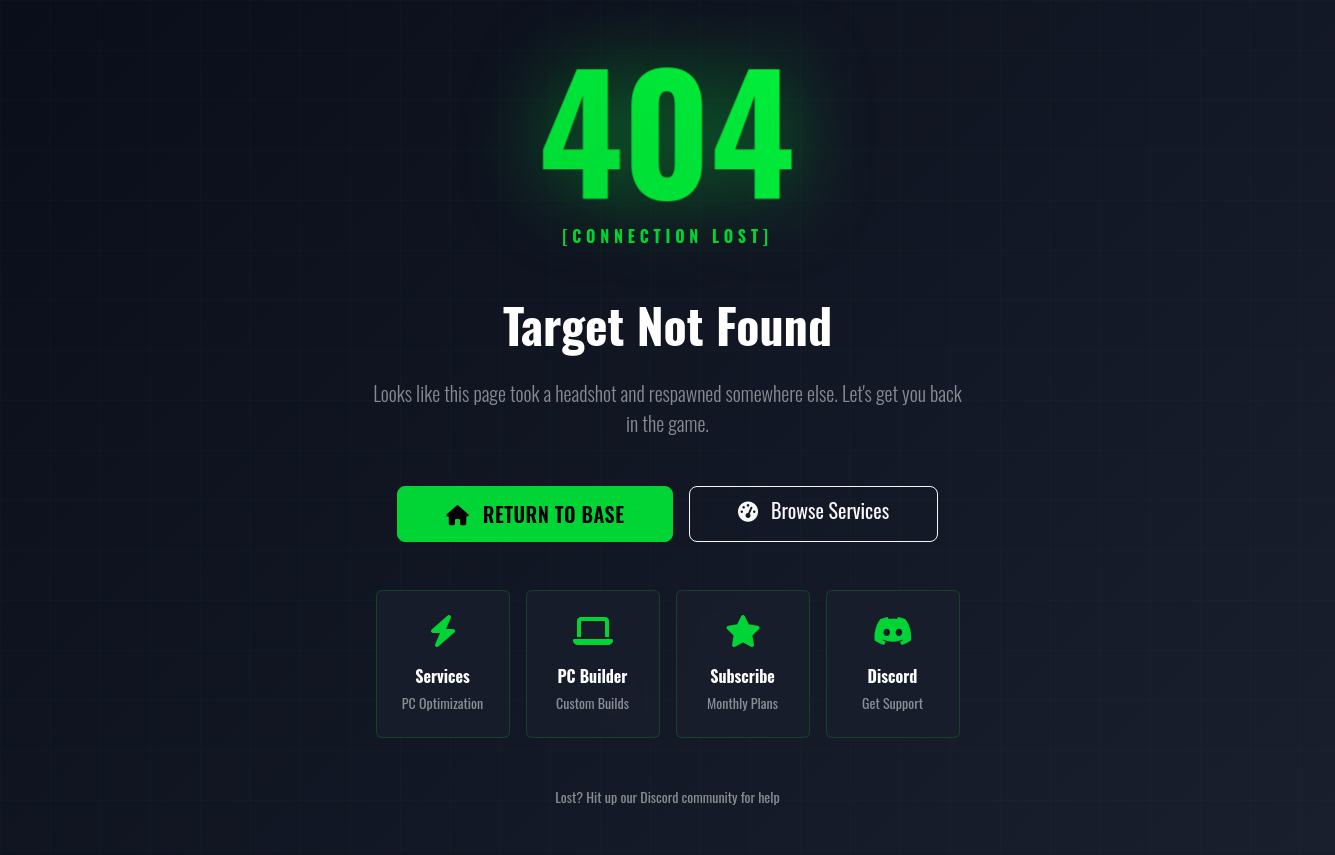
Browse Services (813, 510)
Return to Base (535, 514)
